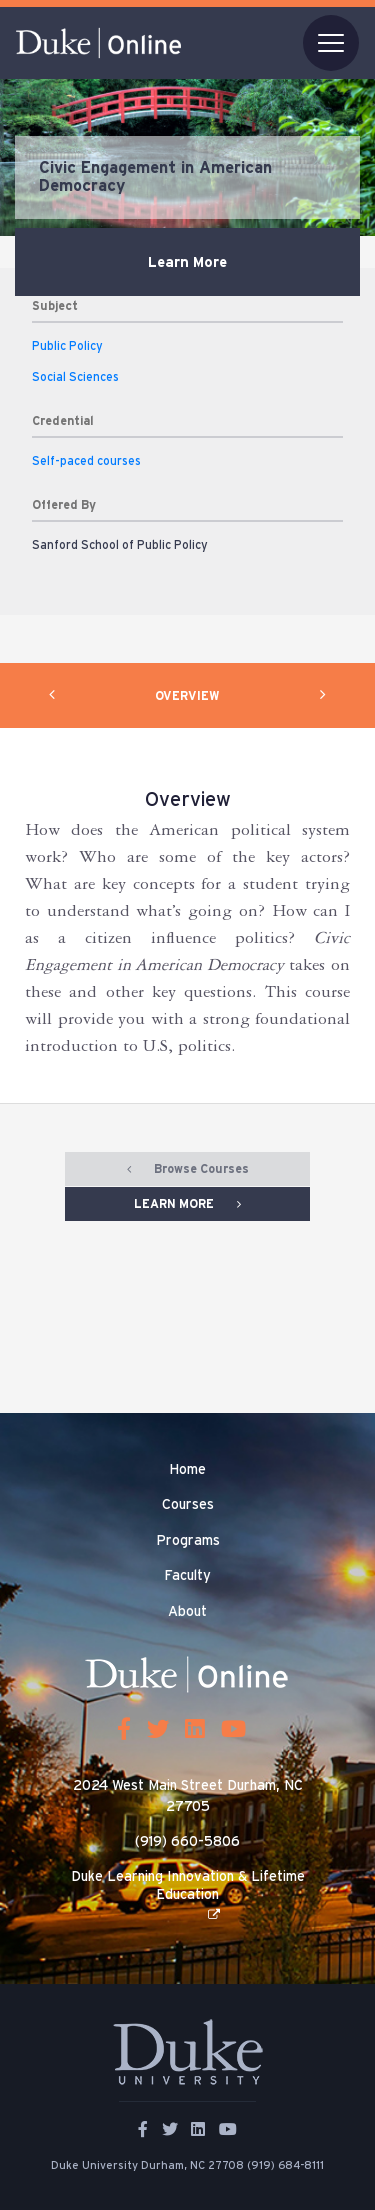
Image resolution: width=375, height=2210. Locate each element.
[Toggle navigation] (331, 43)
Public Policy (67, 346)
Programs (188, 1541)
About (187, 1612)
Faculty (187, 1576)
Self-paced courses (86, 461)
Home (187, 1470)
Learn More (187, 262)
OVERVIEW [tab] (187, 696)
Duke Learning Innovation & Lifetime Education (188, 1886)
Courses (188, 1505)
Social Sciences (75, 377)
